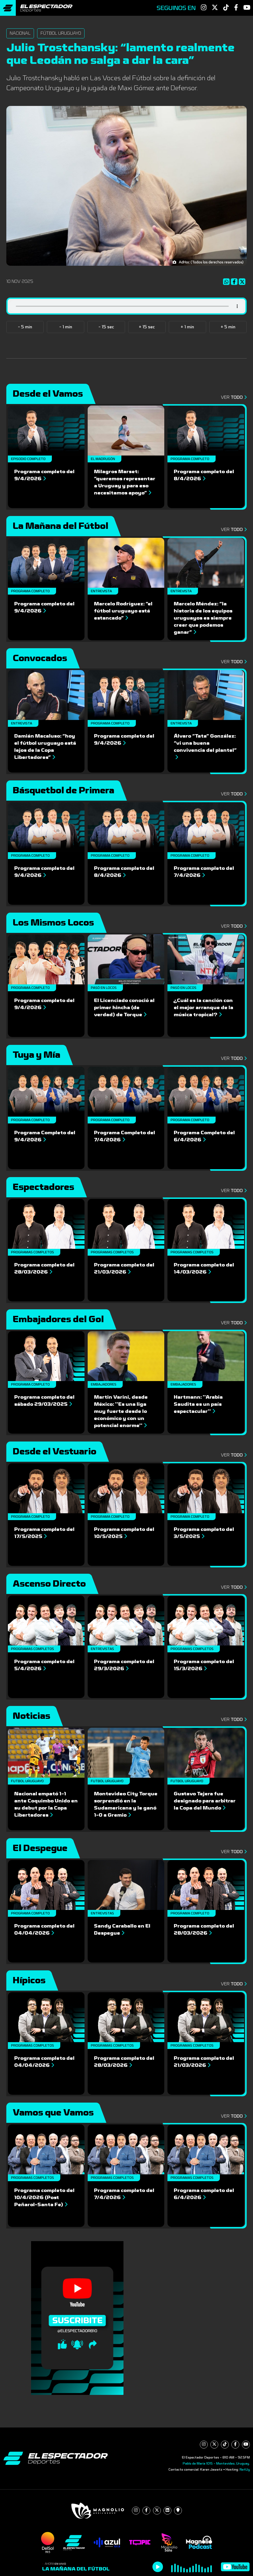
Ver (233, 397)
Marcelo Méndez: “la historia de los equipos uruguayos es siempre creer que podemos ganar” (203, 618)
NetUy (245, 2469)
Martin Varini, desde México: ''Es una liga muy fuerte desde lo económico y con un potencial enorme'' (121, 1411)
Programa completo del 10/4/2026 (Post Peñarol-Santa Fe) (44, 2197)
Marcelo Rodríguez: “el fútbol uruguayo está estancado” (123, 611)
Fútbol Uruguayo (61, 33)
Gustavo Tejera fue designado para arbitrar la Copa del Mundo (205, 1801)
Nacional (20, 33)
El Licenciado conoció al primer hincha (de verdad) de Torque (124, 1008)
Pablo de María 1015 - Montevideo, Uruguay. (216, 2463)
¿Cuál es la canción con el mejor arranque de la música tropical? (203, 1008)
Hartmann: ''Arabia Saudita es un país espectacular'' (198, 1404)
